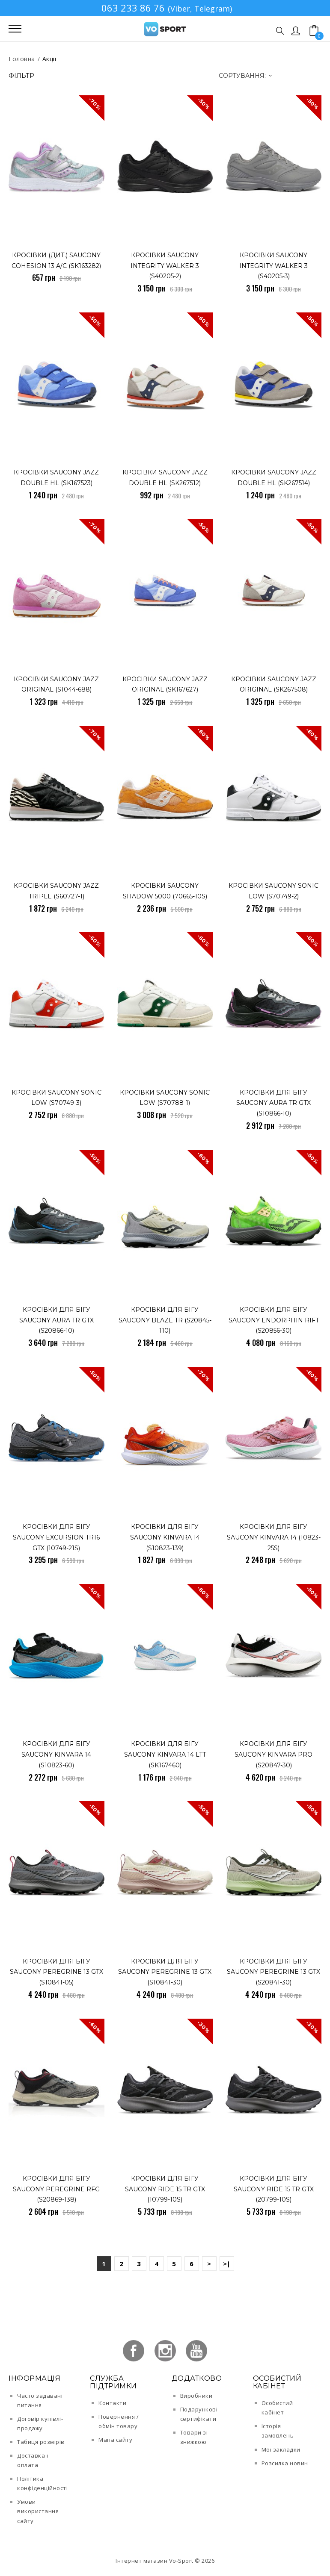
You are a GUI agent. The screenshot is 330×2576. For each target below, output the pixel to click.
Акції (49, 59)
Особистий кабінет (277, 2407)
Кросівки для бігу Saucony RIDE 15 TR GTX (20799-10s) (274, 2189)
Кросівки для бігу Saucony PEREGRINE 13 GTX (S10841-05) (56, 1972)
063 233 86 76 (133, 7)
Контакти (112, 2403)
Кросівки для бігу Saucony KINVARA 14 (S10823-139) (165, 1537)
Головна (22, 59)
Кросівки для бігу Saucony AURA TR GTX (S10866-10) (273, 1103)
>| (226, 2263)
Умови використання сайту (38, 2511)
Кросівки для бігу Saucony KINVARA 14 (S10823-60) (56, 1754)
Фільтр (21, 75)
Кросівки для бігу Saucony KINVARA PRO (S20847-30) (273, 1754)
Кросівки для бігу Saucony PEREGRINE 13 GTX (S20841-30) (273, 1972)
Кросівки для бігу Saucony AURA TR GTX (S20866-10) (56, 1320)
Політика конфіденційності (42, 2483)
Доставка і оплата (32, 2460)
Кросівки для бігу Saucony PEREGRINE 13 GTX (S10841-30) (164, 1972)
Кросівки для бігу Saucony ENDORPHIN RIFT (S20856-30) (274, 1320)
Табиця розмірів (41, 2442)
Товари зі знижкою (194, 2437)
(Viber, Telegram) (200, 8)
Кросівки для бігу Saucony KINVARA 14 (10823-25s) (274, 1537)
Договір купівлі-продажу (40, 2423)
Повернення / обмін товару (118, 2421)
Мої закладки (281, 2449)
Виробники (196, 2395)
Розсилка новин (285, 2463)
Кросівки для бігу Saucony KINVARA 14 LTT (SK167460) (165, 1754)
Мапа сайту (115, 2440)
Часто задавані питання (39, 2400)
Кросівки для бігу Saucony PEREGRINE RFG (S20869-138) (56, 2189)
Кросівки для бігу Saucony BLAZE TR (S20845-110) (165, 1320)
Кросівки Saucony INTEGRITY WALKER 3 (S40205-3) (273, 265)
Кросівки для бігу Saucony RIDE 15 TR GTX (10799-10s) (165, 2189)
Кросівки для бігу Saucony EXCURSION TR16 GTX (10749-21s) (56, 1537)
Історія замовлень (278, 2430)
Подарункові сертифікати (199, 2414)
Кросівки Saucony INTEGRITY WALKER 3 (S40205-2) (165, 265)
